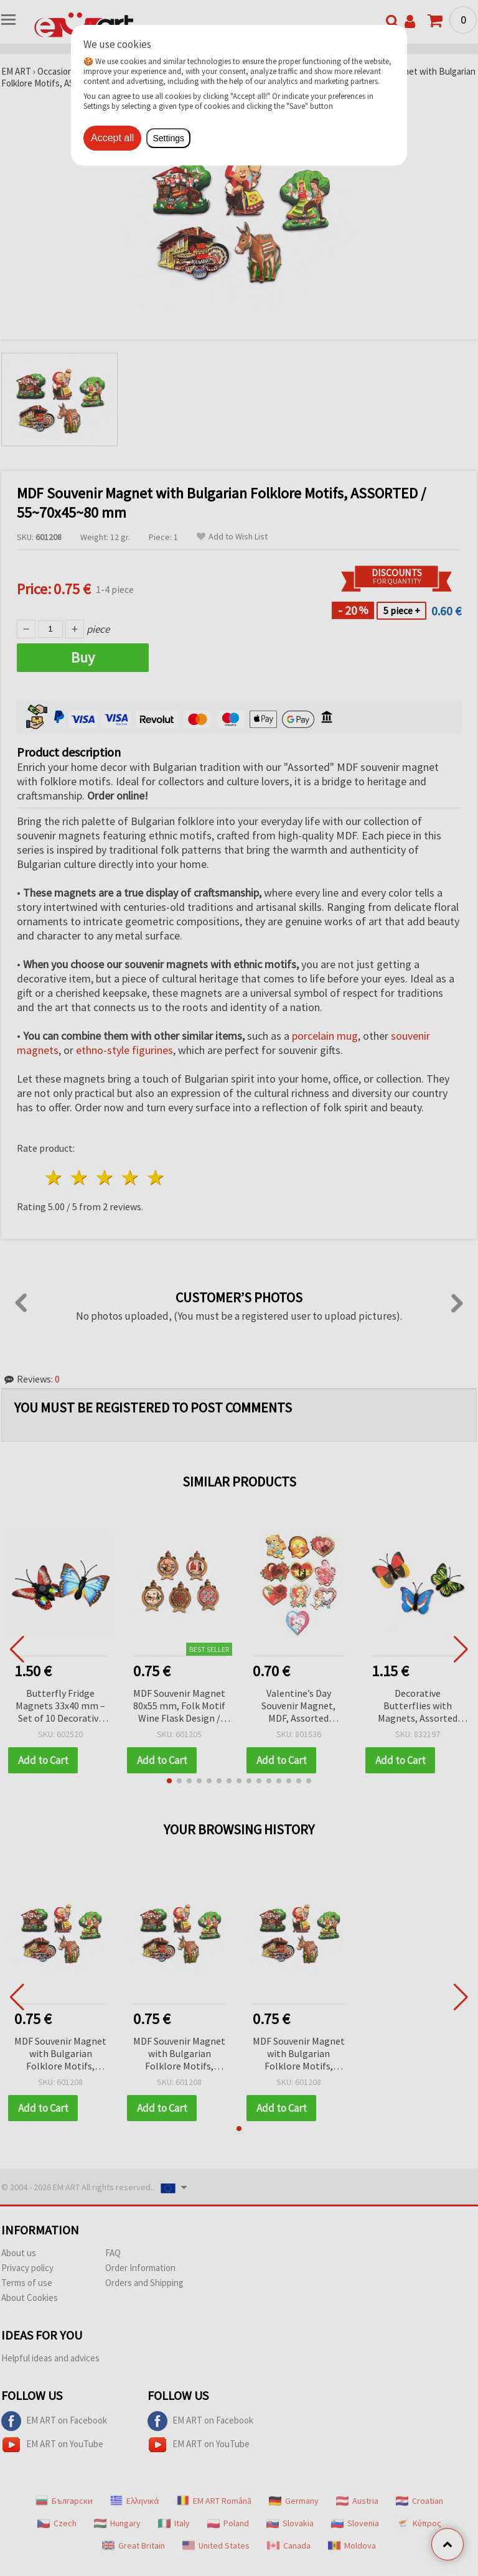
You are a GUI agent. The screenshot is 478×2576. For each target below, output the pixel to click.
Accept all (112, 138)
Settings (168, 138)
